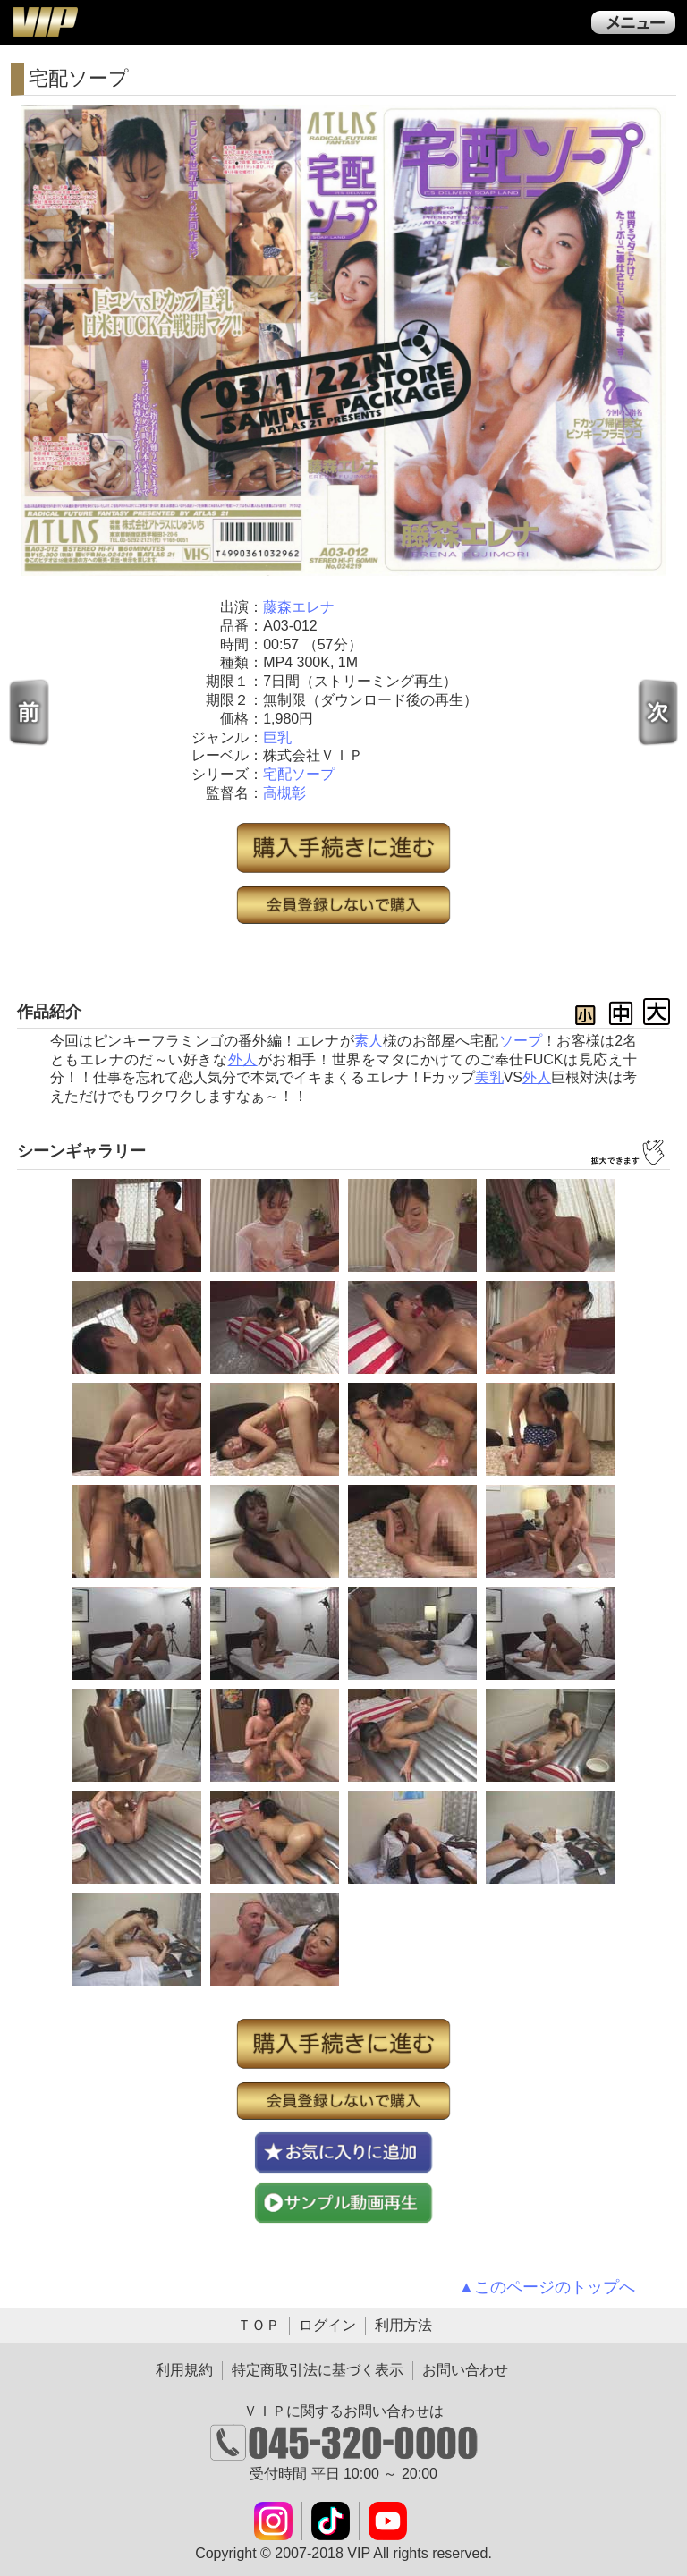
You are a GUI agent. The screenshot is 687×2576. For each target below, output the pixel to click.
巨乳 (277, 737)
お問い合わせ (465, 2369)
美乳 (489, 1077)
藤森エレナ (299, 606)
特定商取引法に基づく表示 (317, 2369)
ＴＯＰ (258, 2325)
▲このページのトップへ (547, 2287)
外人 (243, 1059)
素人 (368, 1040)
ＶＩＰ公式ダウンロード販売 (45, 21)
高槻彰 (284, 793)
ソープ (521, 1040)
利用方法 (403, 2325)
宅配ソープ (299, 774)
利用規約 (184, 2369)
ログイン (327, 2325)
